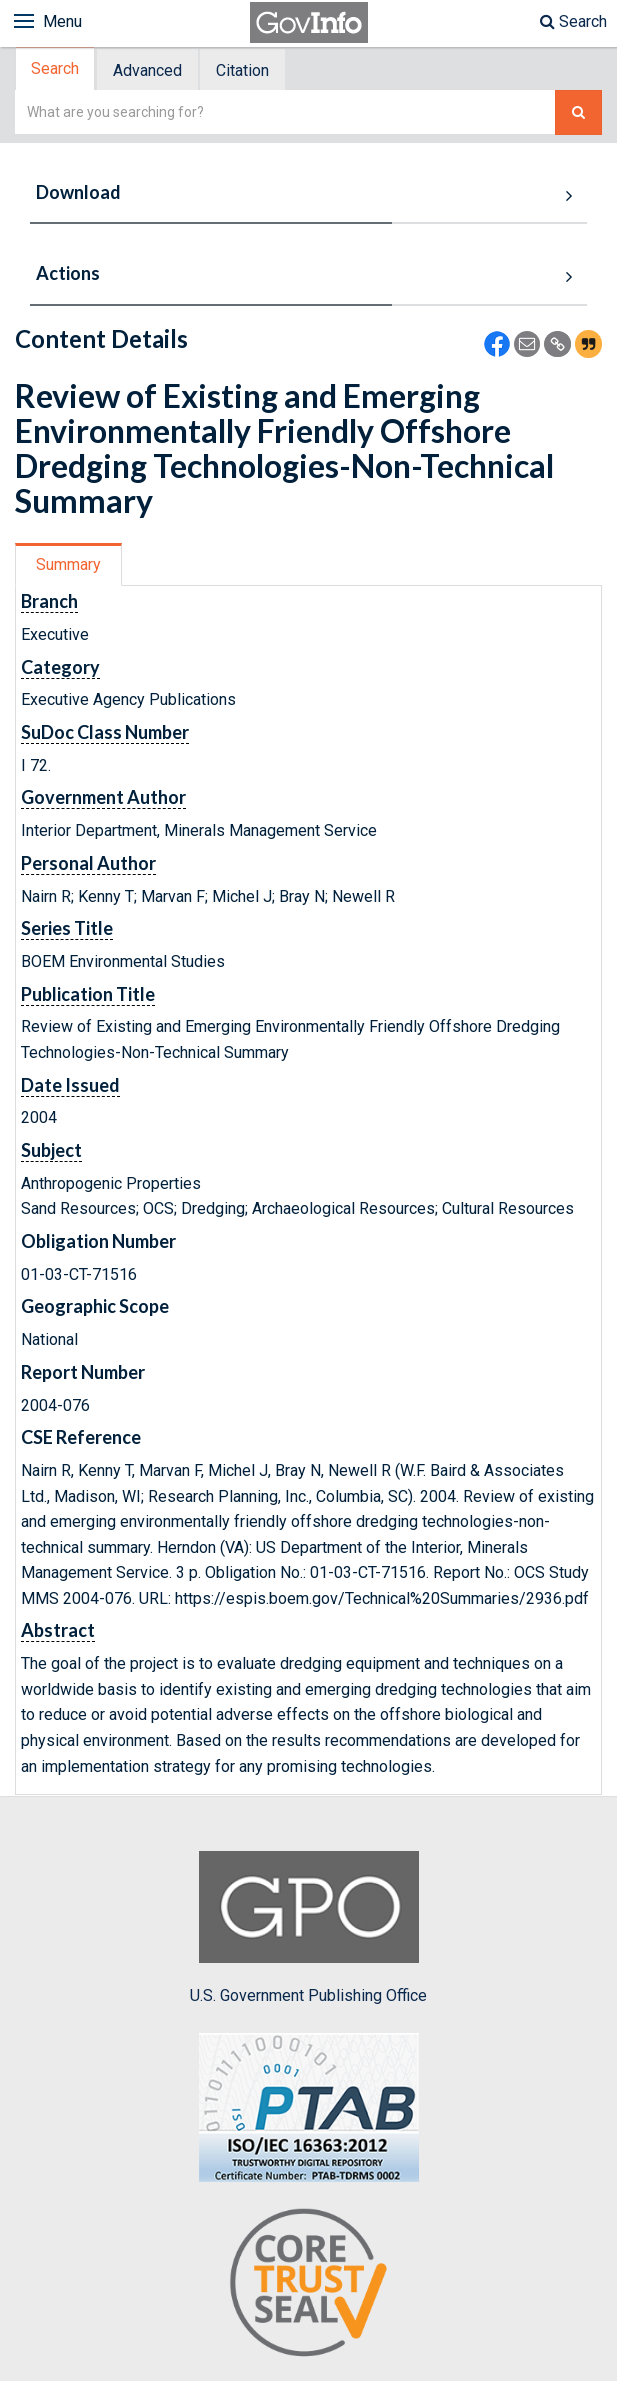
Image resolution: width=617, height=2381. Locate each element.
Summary (68, 564)
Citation (242, 70)
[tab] (56, 69)
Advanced (147, 70)
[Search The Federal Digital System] (578, 112)
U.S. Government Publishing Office (308, 1928)
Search (573, 21)
